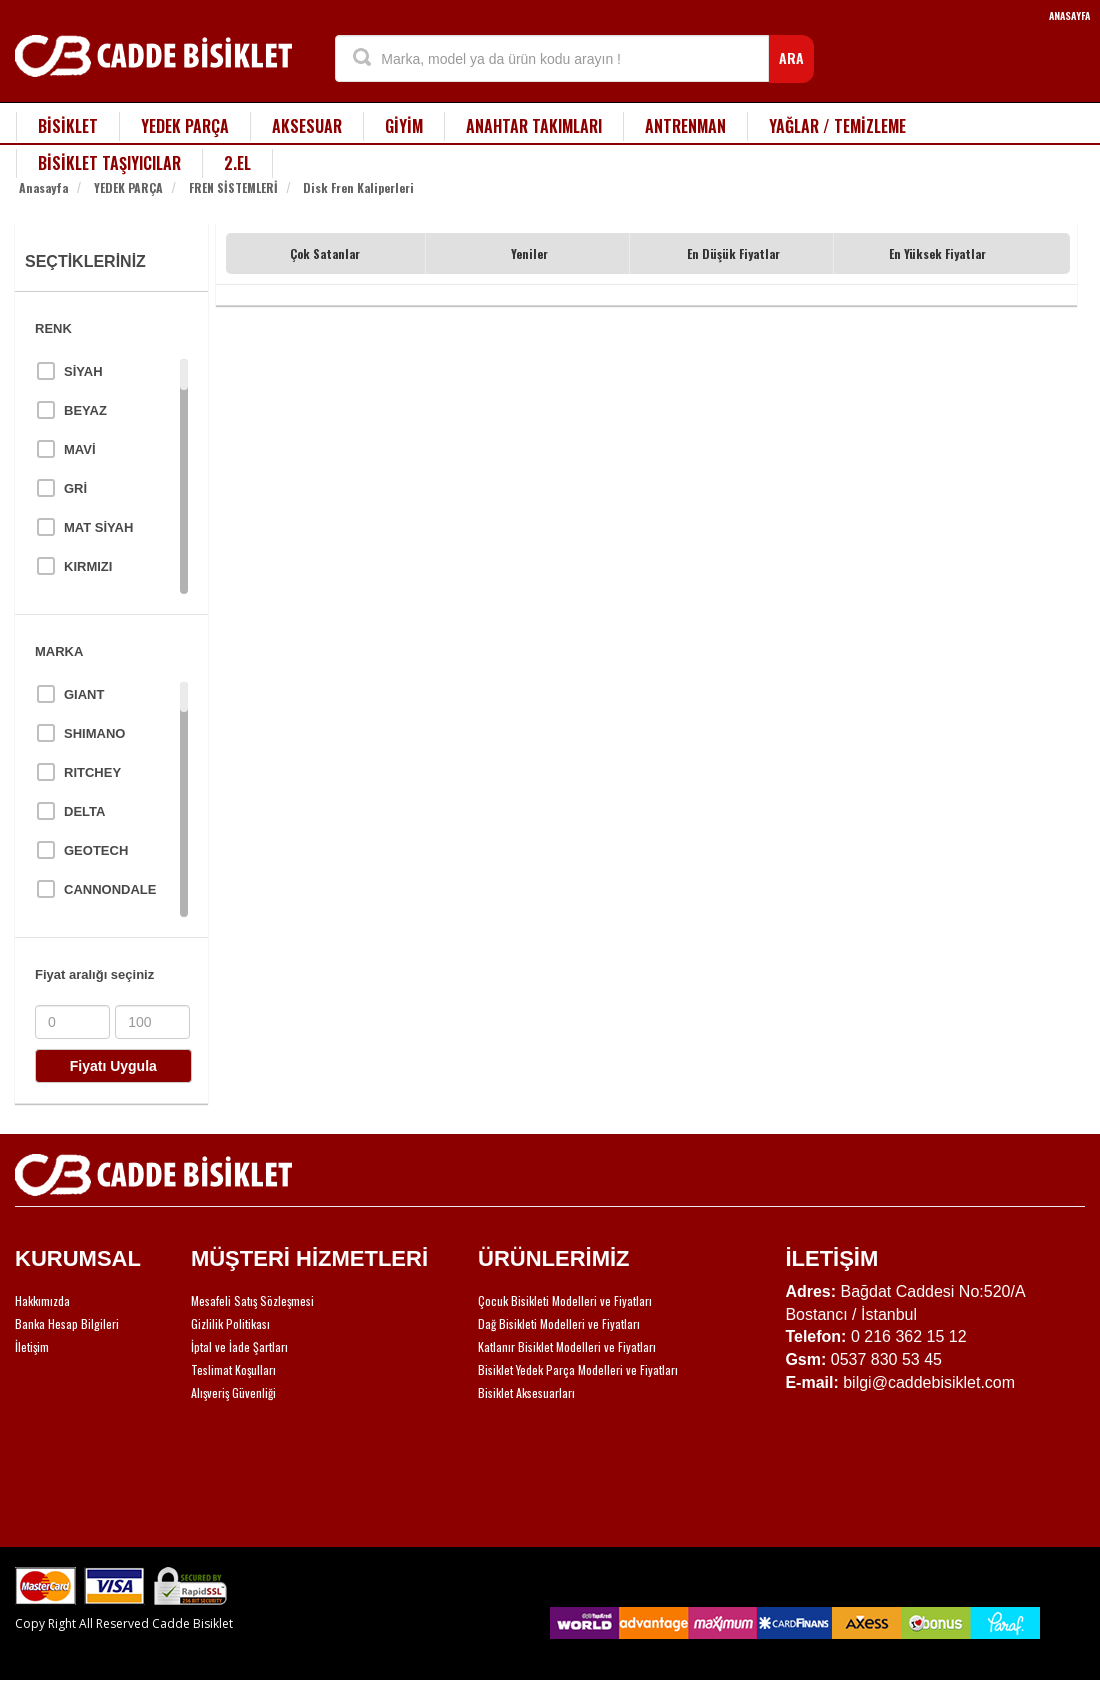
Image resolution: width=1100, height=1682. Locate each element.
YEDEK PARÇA (185, 126)
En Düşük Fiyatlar (733, 253)
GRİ (75, 488)
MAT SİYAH (98, 527)
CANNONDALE (110, 889)
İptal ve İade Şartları (239, 1346)
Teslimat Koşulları (233, 1369)
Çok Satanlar (325, 253)
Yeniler (529, 253)
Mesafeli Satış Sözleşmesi (252, 1300)
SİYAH (83, 371)
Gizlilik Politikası (230, 1323)
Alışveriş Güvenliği (233, 1392)
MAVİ (80, 449)
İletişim (32, 1346)
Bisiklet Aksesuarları (526, 1392)
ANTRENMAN (685, 126)
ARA (791, 57)
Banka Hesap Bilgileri (67, 1323)
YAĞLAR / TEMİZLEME (837, 126)
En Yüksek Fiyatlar (937, 253)
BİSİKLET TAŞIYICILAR (109, 163)
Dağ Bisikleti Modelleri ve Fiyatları (559, 1323)
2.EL (237, 163)
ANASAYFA (1069, 15)
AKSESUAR (307, 126)
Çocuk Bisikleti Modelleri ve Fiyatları (565, 1300)
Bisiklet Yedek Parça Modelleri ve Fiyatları (578, 1369)
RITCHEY (92, 772)
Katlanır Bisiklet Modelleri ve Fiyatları (567, 1346)
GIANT (84, 694)
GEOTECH (96, 850)
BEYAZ (85, 410)
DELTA (84, 811)
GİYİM (404, 126)
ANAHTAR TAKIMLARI (534, 126)
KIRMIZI (88, 566)
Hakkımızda (42, 1300)
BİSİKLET (68, 126)
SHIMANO (94, 733)
